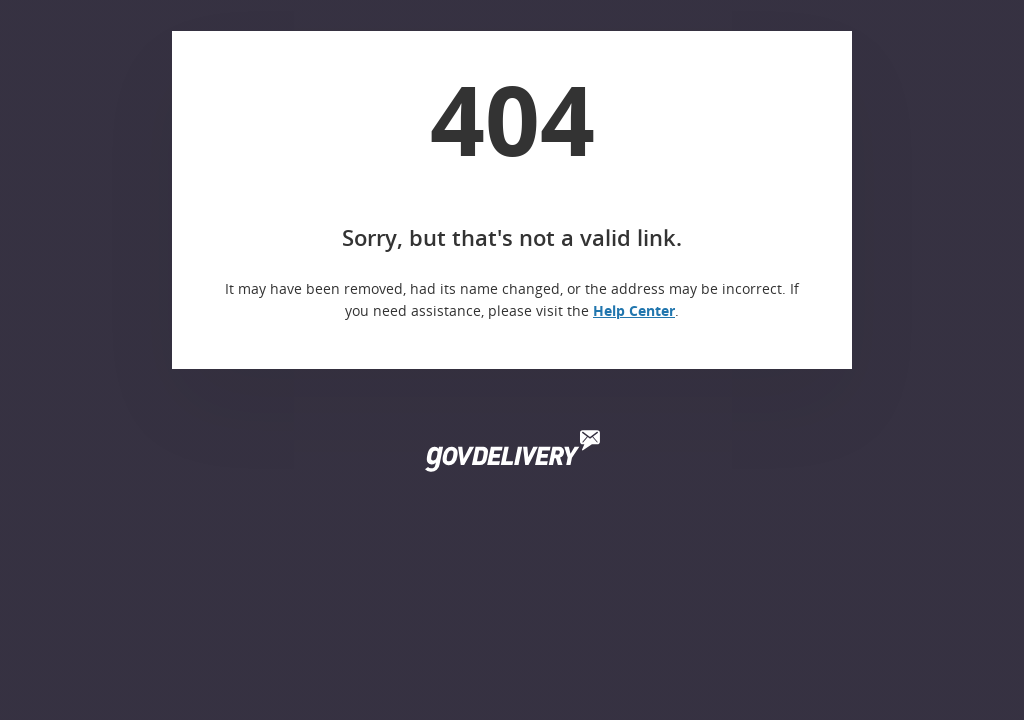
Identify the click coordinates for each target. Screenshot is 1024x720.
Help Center (634, 310)
